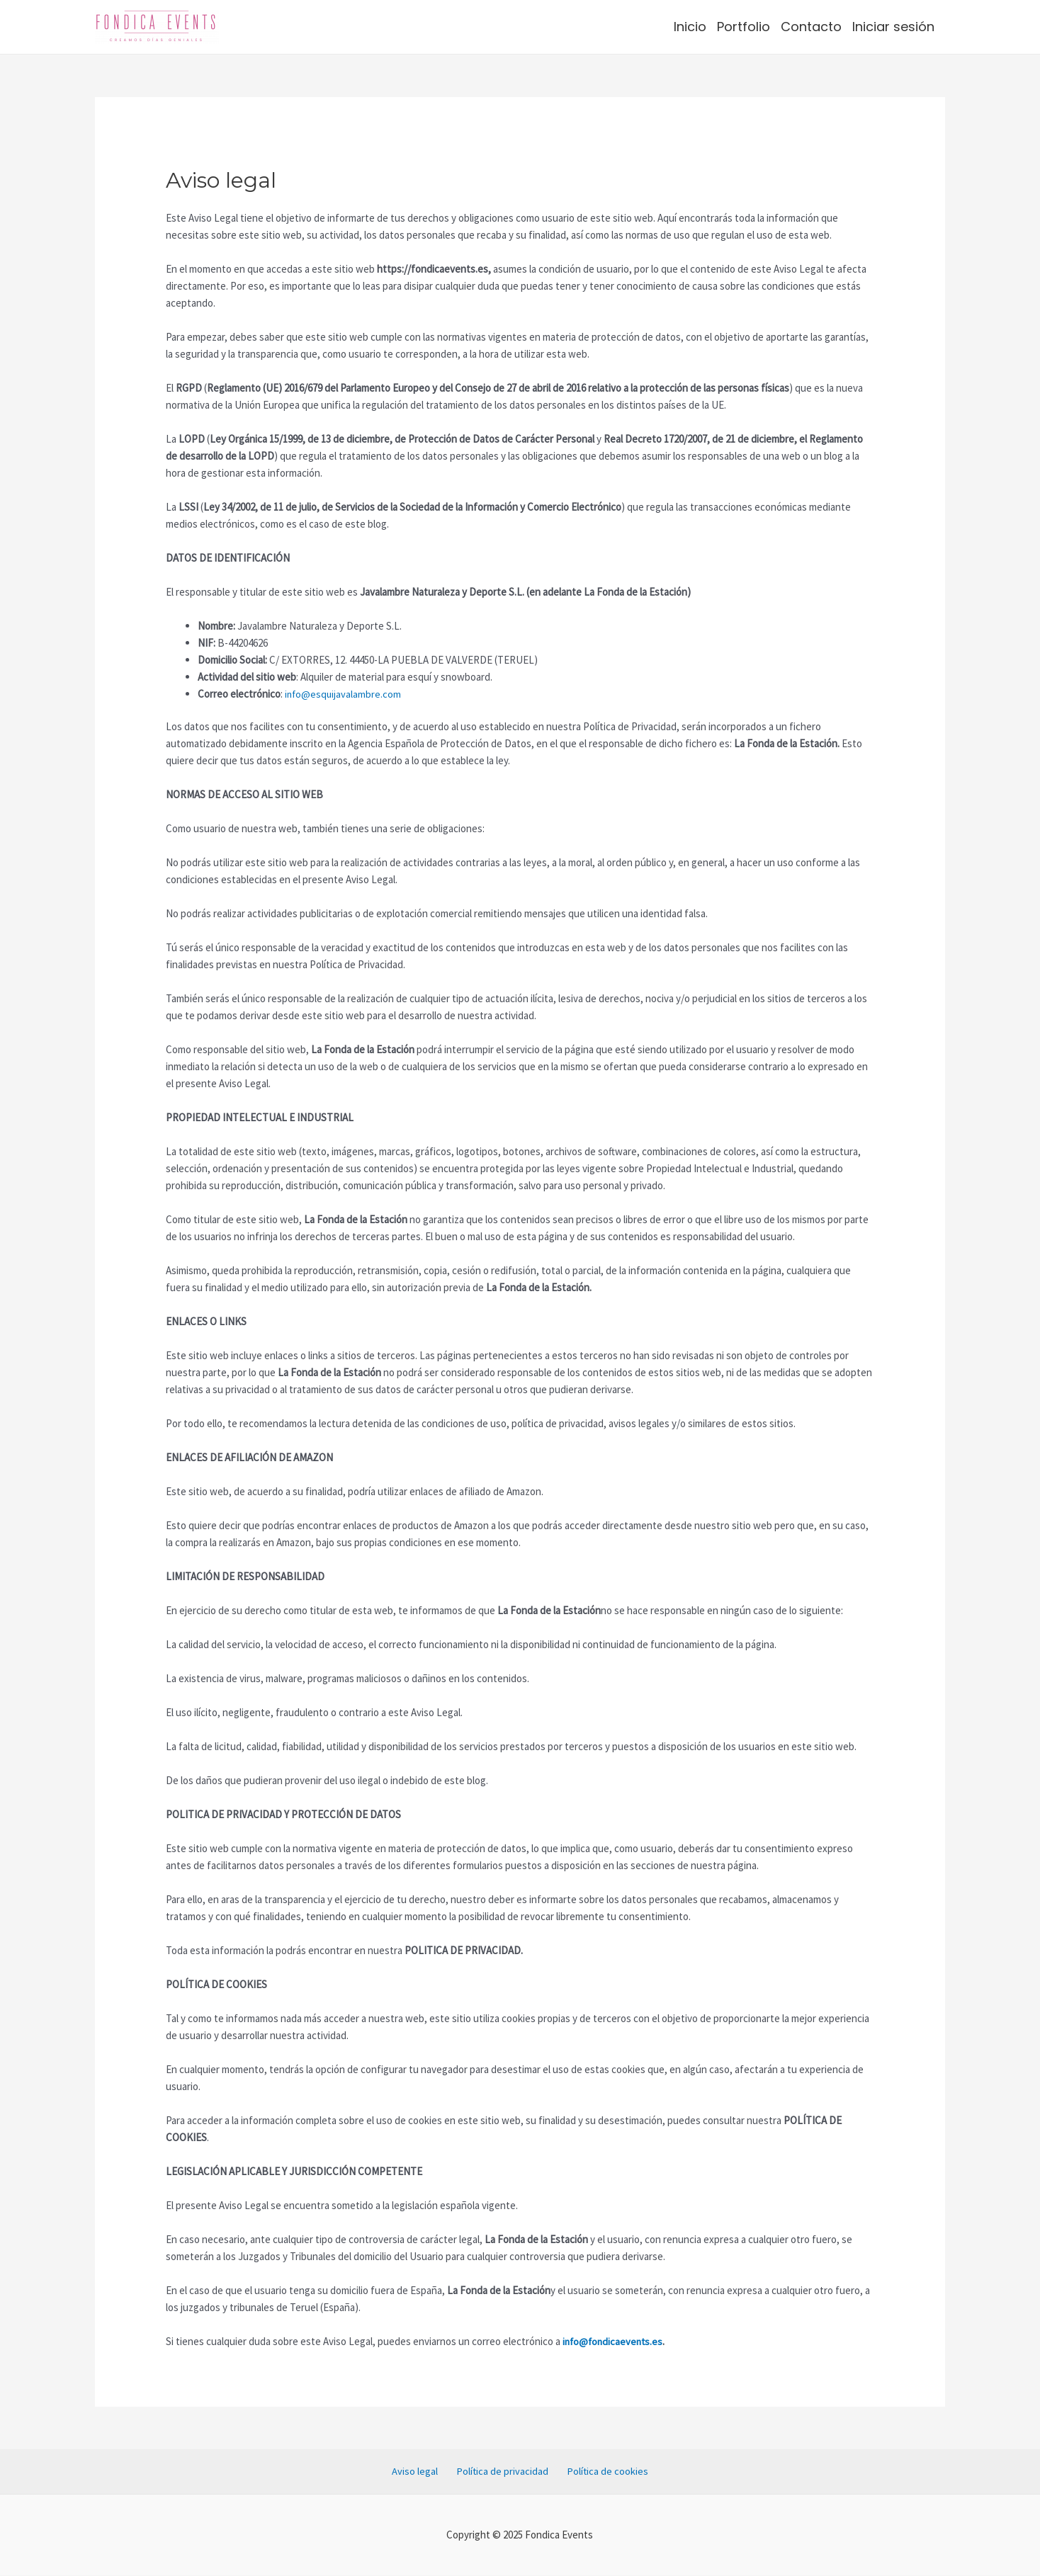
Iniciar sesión (893, 26)
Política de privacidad (502, 2471)
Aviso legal (422, 2471)
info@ (298, 693)
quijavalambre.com (362, 693)
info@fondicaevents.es (615, 2341)
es (317, 693)
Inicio (690, 26)
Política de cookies (600, 2471)
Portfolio (743, 26)
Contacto (811, 26)
